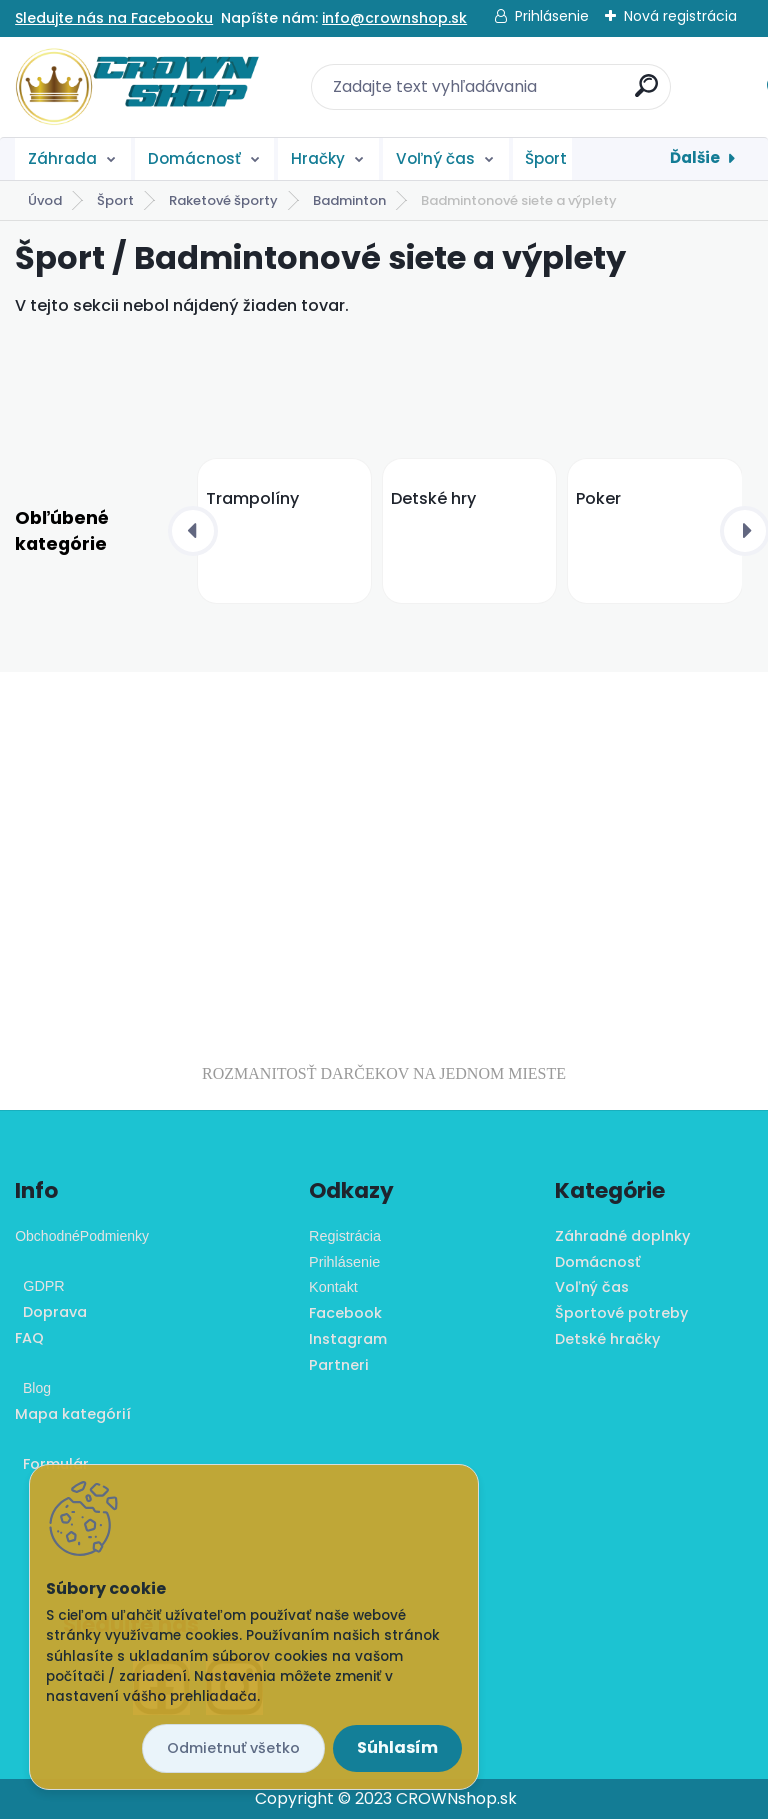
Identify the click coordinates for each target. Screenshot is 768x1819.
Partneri (339, 1365)
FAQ (29, 1338)
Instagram (348, 1339)
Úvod (45, 200)
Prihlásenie (552, 16)
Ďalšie (695, 157)
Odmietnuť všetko (233, 1748)
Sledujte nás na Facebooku (114, 18)
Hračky (318, 158)
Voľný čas (435, 158)
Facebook (345, 1313)
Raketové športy (223, 200)
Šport (546, 158)
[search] (646, 93)
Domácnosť (194, 158)
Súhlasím (397, 1747)
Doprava (51, 1312)
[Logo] (137, 87)
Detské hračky (607, 1339)
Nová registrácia (680, 16)
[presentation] (193, 531)
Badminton (349, 200)
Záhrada (62, 158)
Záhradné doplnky (622, 1236)
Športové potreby (621, 1313)
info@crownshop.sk (394, 18)
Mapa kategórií (73, 1414)
